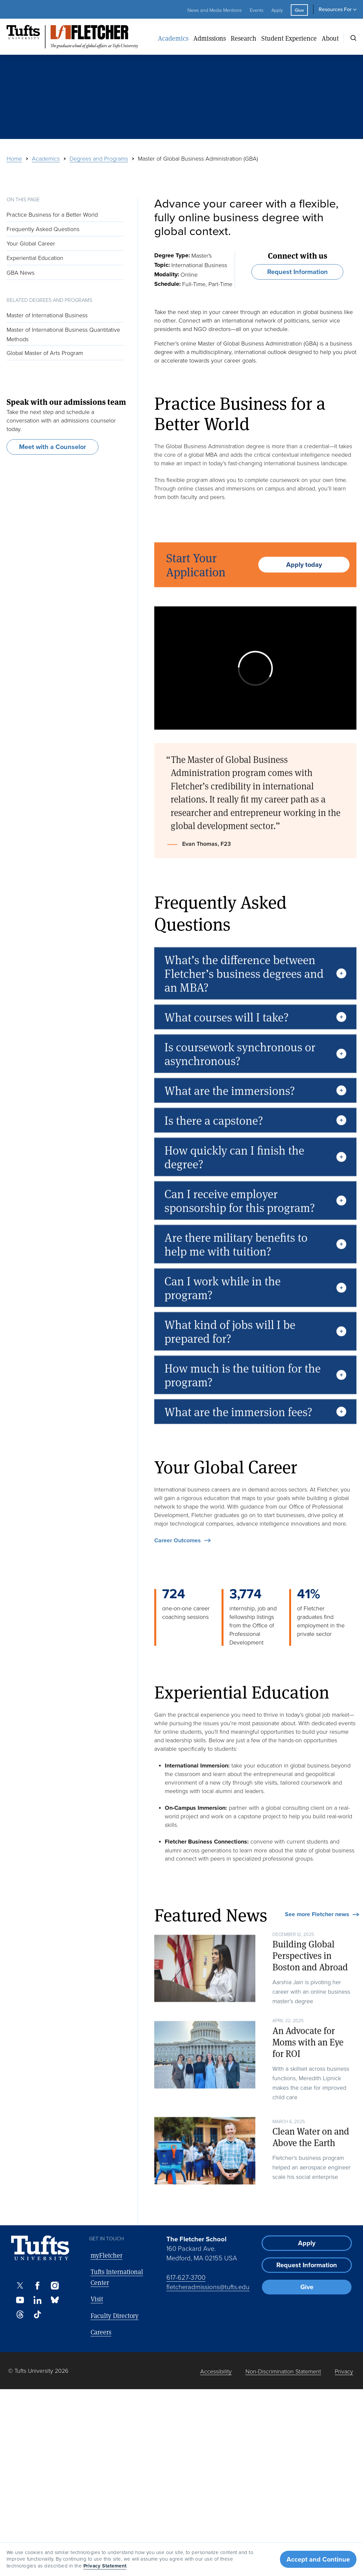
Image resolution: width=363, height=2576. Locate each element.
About (330, 38)
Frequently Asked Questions (43, 229)
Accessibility (216, 2371)
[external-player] (255, 668)
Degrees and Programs (99, 158)
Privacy (344, 2371)
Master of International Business (47, 315)
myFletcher (106, 2255)
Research (243, 38)
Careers (101, 2332)
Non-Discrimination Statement (283, 2371)
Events (257, 10)
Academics (173, 38)
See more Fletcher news (317, 1914)
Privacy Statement (105, 2565)
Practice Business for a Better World (52, 214)
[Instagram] (55, 2286)
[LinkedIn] (37, 2300)
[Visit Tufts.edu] (40, 2248)
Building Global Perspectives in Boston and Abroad (310, 1979)
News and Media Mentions (214, 10)
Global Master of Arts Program (45, 353)
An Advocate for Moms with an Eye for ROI (308, 2065)
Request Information (297, 271)
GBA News (20, 272)
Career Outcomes (177, 1564)
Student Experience (289, 38)
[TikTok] (37, 2314)
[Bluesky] (55, 2300)
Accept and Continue (318, 2559)
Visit (97, 2298)
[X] (20, 2286)
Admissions (209, 38)
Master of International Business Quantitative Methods (63, 334)
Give (299, 10)
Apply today (304, 588)
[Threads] (20, 2314)
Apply (277, 10)
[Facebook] (37, 2286)
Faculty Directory (115, 2315)
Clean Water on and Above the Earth (310, 2161)
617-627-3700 (185, 2277)
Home (14, 158)
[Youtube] (20, 2300)
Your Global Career (32, 243)
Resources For (335, 9)
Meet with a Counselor (52, 446)
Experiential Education (35, 258)
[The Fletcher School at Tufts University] (80, 37)
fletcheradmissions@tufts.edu (207, 2286)
